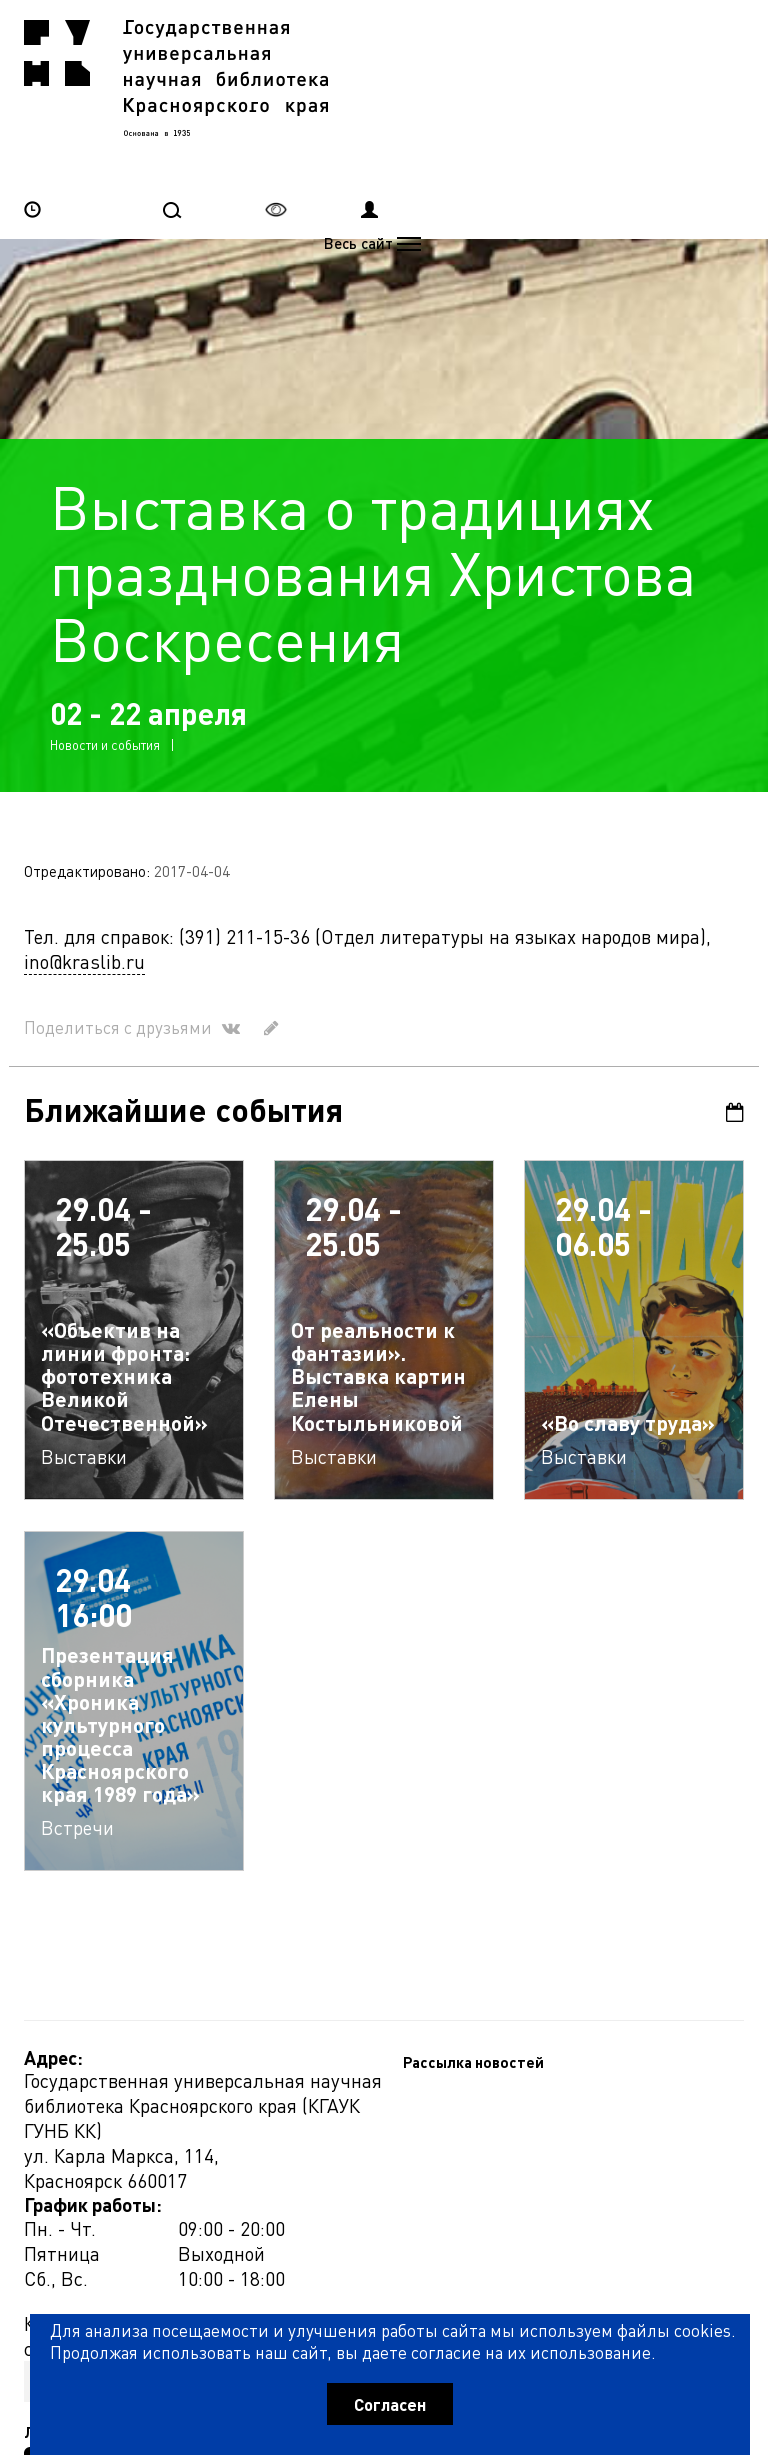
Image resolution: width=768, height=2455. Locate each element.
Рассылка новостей (94, 2136)
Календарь (735, 1023)
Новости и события (105, 655)
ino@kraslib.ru (84, 872)
